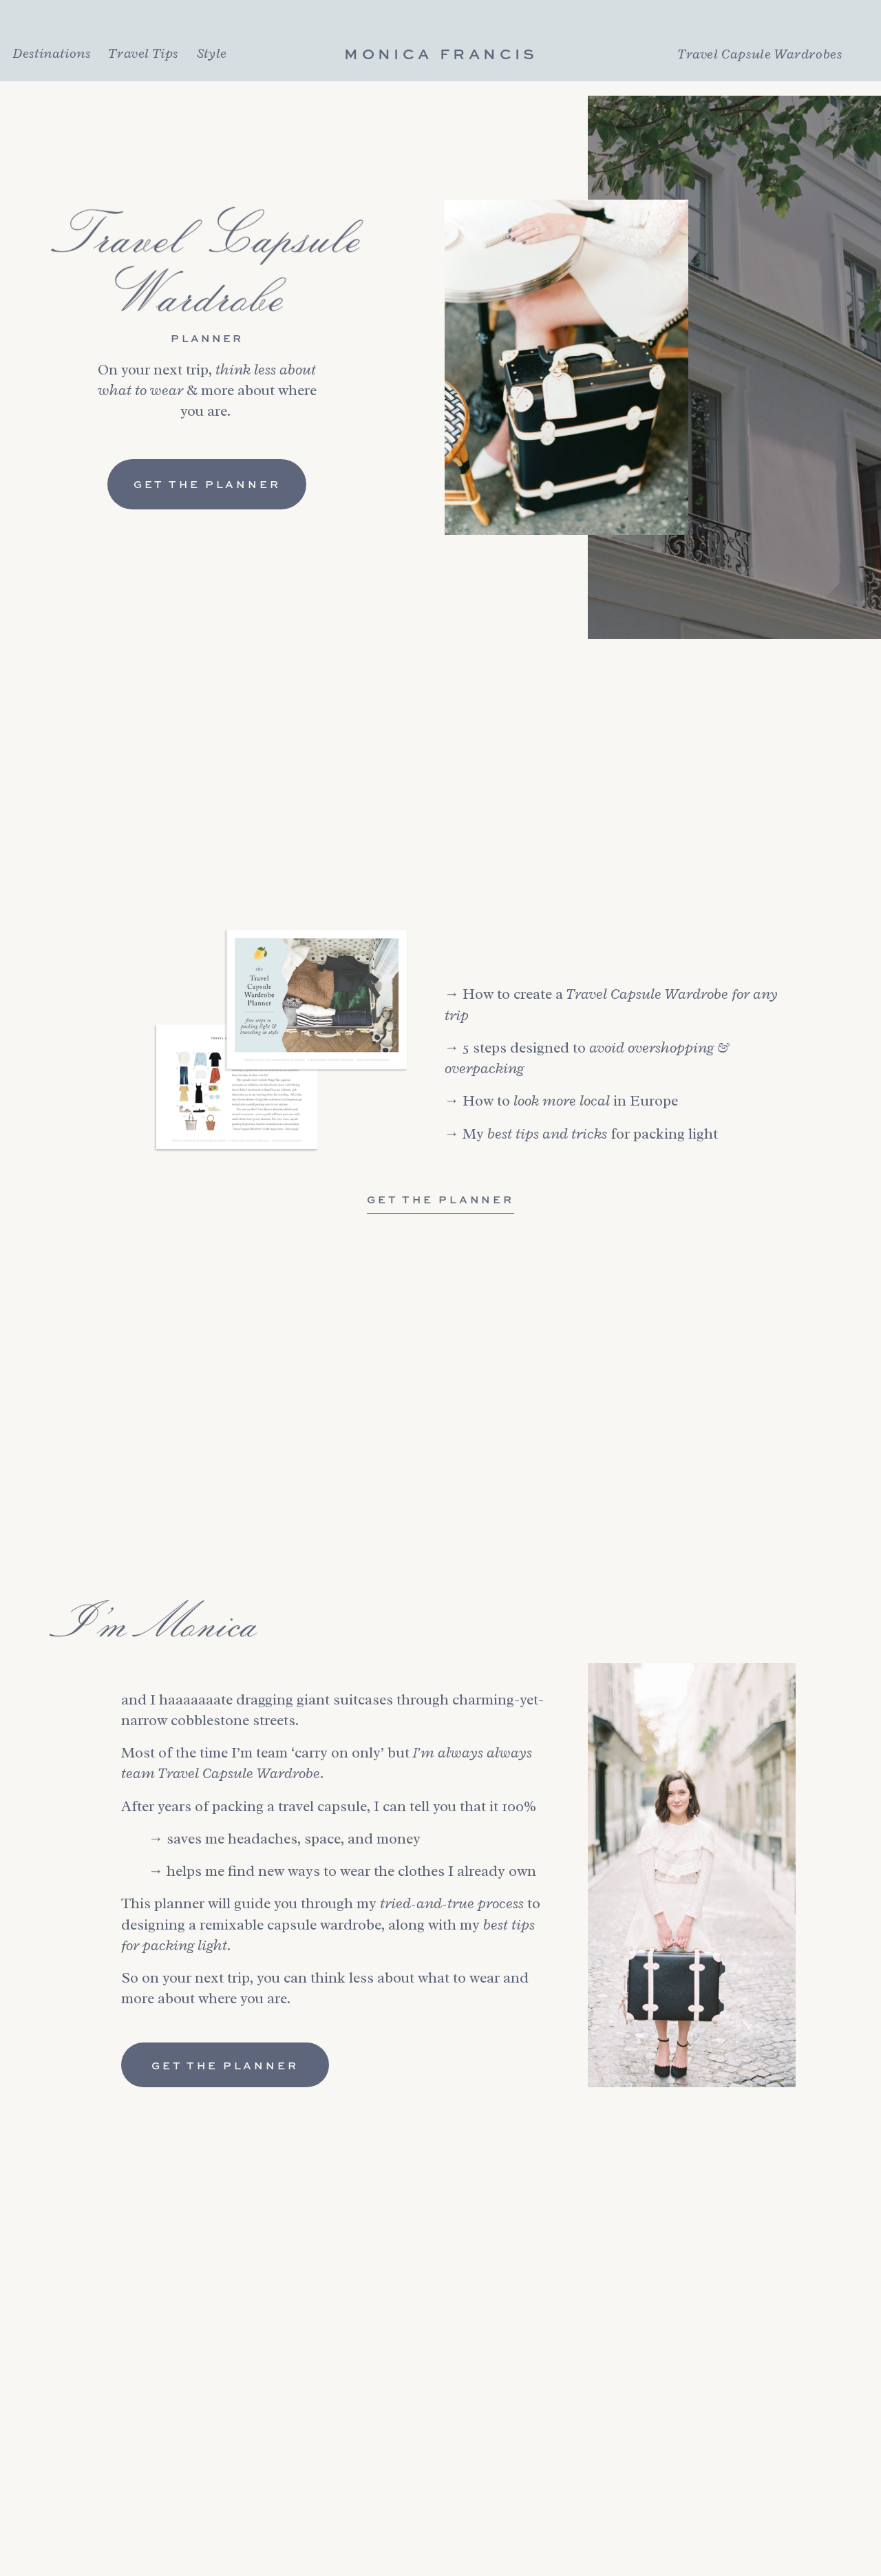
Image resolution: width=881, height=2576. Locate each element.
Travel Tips (143, 53)
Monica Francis (441, 53)
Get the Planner (207, 484)
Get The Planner (440, 1199)
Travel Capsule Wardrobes (760, 54)
